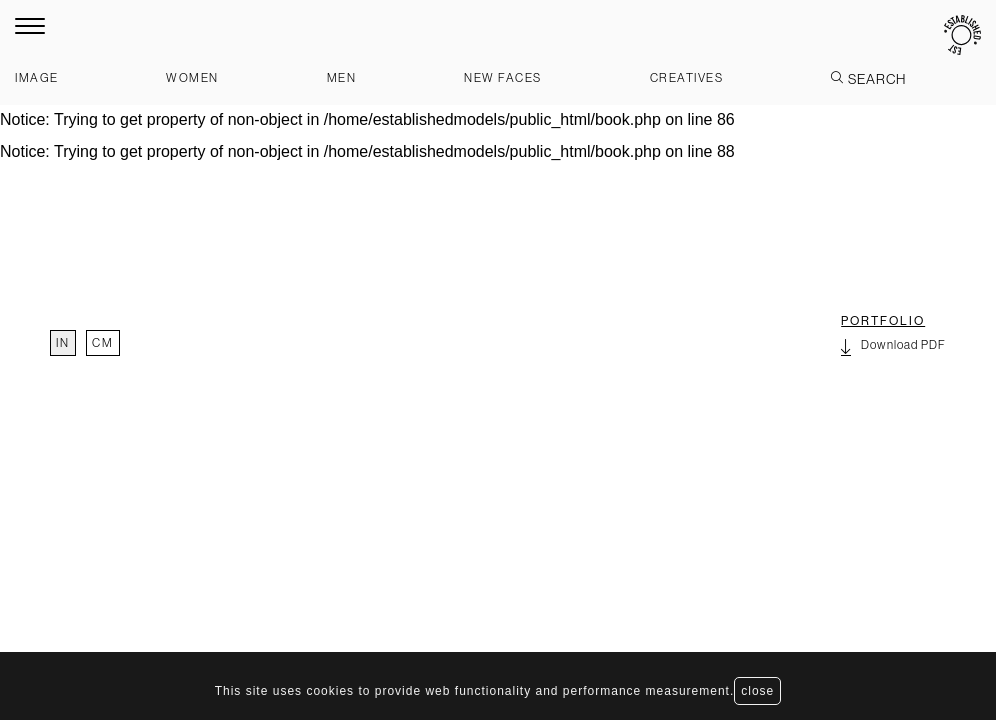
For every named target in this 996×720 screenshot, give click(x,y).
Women (192, 77)
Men (342, 77)
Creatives (687, 77)
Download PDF (893, 347)
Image (37, 77)
